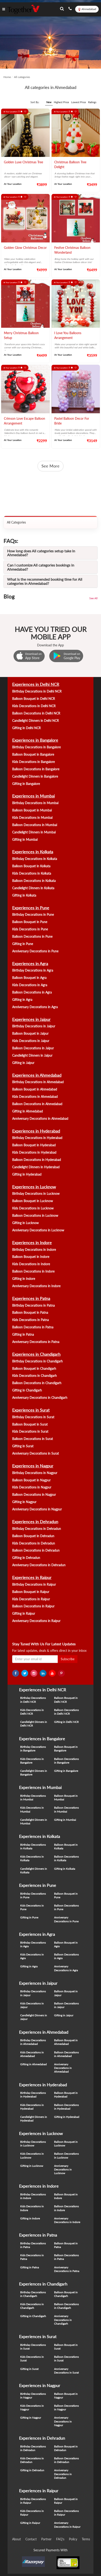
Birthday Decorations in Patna (33, 1305)
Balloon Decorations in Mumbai (34, 825)
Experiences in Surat (30, 1410)
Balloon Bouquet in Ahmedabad (34, 1089)
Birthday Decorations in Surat (33, 1417)
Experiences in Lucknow (34, 1186)
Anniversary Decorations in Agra (35, 1007)
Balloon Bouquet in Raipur (30, 1592)
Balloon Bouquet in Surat (30, 1424)
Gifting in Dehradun (26, 1558)
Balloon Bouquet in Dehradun (33, 1536)
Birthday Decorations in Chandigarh (37, 1361)
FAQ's (60, 2539)
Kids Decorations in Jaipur (30, 1041)
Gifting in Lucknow (25, 1223)
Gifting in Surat (22, 1446)
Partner (46, 2539)
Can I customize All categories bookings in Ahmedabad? (40, 567)
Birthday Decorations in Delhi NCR (37, 691)
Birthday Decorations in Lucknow (36, 1193)
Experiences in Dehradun (35, 1521)
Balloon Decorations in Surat (32, 1439)
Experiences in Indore (32, 1242)
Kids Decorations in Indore (31, 1264)
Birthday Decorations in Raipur (34, 1584)
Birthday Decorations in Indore (34, 1250)
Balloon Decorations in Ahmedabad (37, 1104)
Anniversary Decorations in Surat (35, 1453)
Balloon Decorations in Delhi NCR (36, 713)
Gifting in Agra (22, 1000)
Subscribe (67, 1659)
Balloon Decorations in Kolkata (34, 881)
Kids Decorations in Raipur (31, 1599)
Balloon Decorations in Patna (32, 1327)
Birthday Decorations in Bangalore (36, 747)
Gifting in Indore (23, 1279)
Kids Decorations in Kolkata (31, 873)
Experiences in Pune (30, 907)
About (16, 2539)
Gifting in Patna (23, 1334)
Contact (31, 2539)
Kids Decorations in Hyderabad (34, 1152)
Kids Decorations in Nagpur (31, 1487)
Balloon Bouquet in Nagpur (31, 1480)
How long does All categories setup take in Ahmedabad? (41, 553)
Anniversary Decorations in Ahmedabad (40, 1118)
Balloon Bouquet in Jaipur (30, 1033)
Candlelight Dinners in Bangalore (35, 776)
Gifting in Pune (22, 944)
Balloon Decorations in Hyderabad (36, 1160)
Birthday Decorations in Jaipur (33, 1026)
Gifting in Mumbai (25, 839)
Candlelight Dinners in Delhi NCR (35, 721)
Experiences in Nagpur (32, 1465)
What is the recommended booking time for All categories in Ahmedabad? (44, 581)
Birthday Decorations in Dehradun (36, 1529)
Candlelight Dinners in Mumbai (34, 832)
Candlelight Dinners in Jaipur (32, 1055)
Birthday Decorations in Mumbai (35, 803)
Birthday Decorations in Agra (32, 970)
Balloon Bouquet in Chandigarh (34, 1368)
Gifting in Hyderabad (26, 1174)
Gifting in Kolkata (24, 895)
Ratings (92, 102)
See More (50, 465)
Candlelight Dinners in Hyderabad (36, 1167)
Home (7, 77)
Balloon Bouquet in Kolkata (31, 866)
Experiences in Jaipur (31, 1019)
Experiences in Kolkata (32, 851)
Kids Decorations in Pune (30, 929)
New (49, 102)
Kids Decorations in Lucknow (33, 1208)
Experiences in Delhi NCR (35, 684)
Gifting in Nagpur (24, 1502)
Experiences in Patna (31, 1298)
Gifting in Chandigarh (27, 1390)
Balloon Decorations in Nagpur (34, 1494)
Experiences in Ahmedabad (36, 1075)
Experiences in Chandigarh (36, 1354)
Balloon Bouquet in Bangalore (33, 754)
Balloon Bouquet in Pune (29, 922)
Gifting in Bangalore (26, 784)
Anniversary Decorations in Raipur (36, 1621)
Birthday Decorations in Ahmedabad (38, 1082)
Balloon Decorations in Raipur (33, 1606)
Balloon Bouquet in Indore (30, 1257)
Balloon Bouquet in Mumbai (32, 810)
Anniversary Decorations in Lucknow (38, 1230)
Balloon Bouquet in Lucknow (32, 1201)
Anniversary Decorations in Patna (35, 1342)
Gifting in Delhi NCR (26, 728)
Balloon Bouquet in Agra (29, 978)
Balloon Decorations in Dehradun (36, 1550)
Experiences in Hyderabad (36, 1131)
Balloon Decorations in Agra (32, 992)
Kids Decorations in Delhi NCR (34, 706)
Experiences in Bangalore (35, 740)
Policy (73, 2539)
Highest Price (61, 102)
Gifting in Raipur (23, 1613)
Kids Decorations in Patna (30, 1320)
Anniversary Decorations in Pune (35, 951)
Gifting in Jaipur (23, 1063)
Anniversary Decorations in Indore (36, 1286)
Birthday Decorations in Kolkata (34, 859)
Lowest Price (78, 102)
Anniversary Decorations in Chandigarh (39, 1397)
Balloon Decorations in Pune (32, 936)
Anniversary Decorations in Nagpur (37, 1509)
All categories (22, 77)
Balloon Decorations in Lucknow (35, 1215)
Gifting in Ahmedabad (27, 1111)
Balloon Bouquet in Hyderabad (34, 1145)
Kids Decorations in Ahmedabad (35, 1097)
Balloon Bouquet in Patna (30, 1312)
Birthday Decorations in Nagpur (34, 1473)
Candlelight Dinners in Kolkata (33, 888)
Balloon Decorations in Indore (33, 1271)
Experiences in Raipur (32, 1577)
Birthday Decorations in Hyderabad (37, 1138)
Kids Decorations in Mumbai (32, 817)
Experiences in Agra (30, 963)
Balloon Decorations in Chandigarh (36, 1383)
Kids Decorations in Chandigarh (34, 1376)
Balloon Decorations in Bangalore (35, 769)
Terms (86, 2539)
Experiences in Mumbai (33, 795)
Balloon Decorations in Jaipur (33, 1048)
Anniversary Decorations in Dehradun (39, 1565)
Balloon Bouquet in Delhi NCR (33, 699)
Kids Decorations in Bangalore (33, 762)
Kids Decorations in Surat (30, 1431)
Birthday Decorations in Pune (33, 914)
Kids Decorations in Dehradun (33, 1543)
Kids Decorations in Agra (29, 985)
